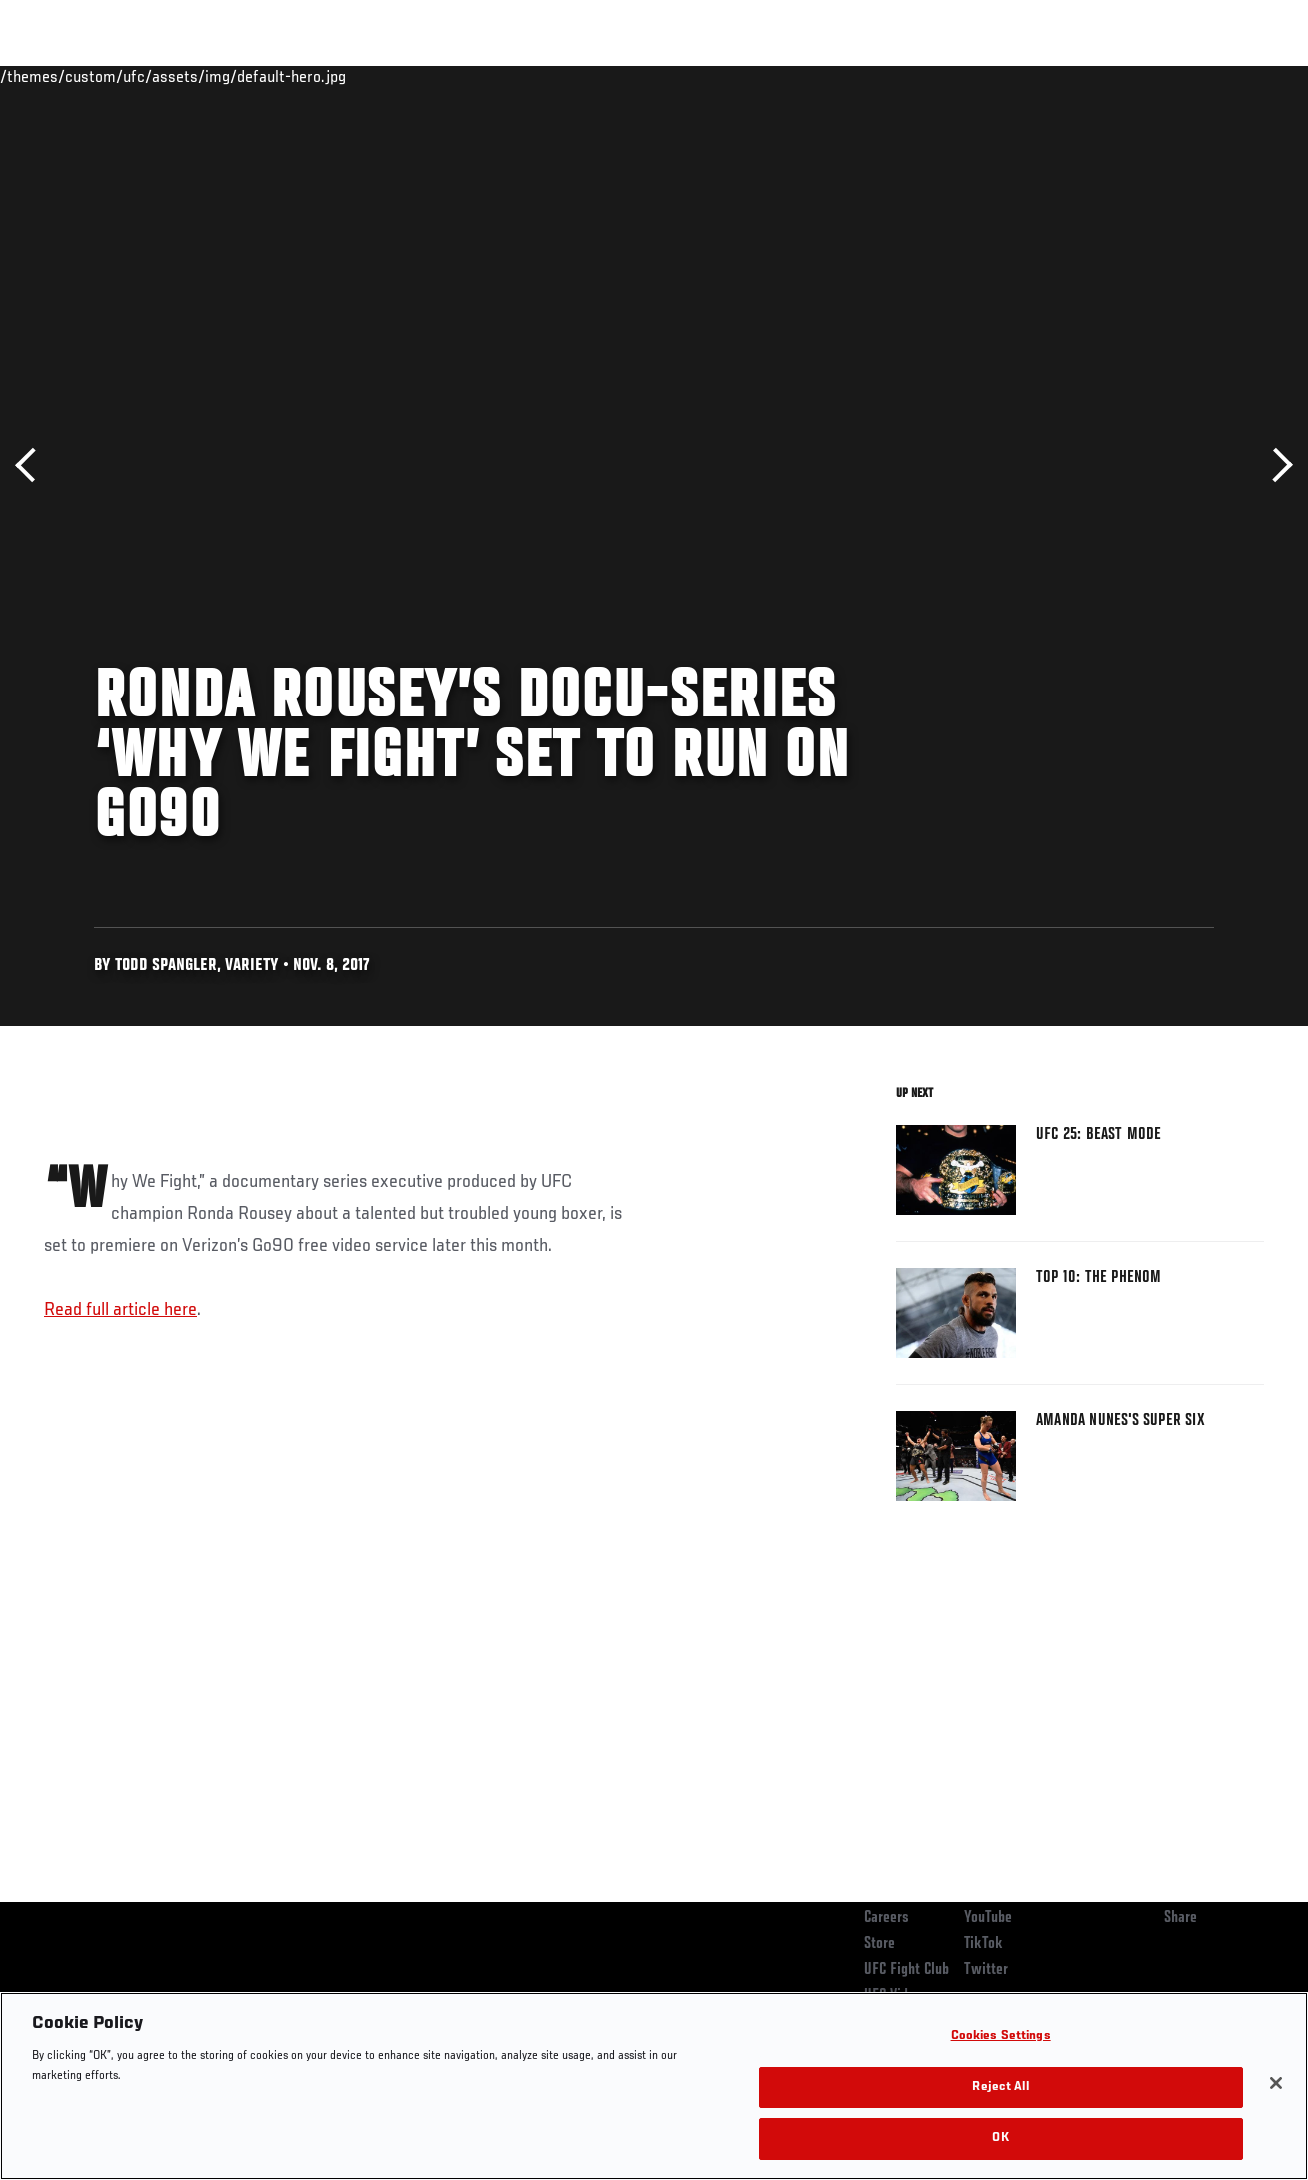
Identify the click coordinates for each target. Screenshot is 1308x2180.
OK (1000, 2138)
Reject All (1000, 2087)
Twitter (986, 1970)
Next (1275, 465)
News (306, 76)
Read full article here (120, 1310)
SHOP (1188, 76)
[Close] (1276, 2083)
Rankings (139, 76)
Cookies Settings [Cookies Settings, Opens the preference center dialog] (1001, 2036)
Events (54, 76)
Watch (1003, 76)
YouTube (988, 1918)
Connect (922, 76)
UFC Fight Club (906, 1970)
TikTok (983, 1944)
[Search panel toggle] (1243, 76)
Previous (32, 465)
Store (879, 1944)
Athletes (228, 76)
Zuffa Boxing (1099, 76)
